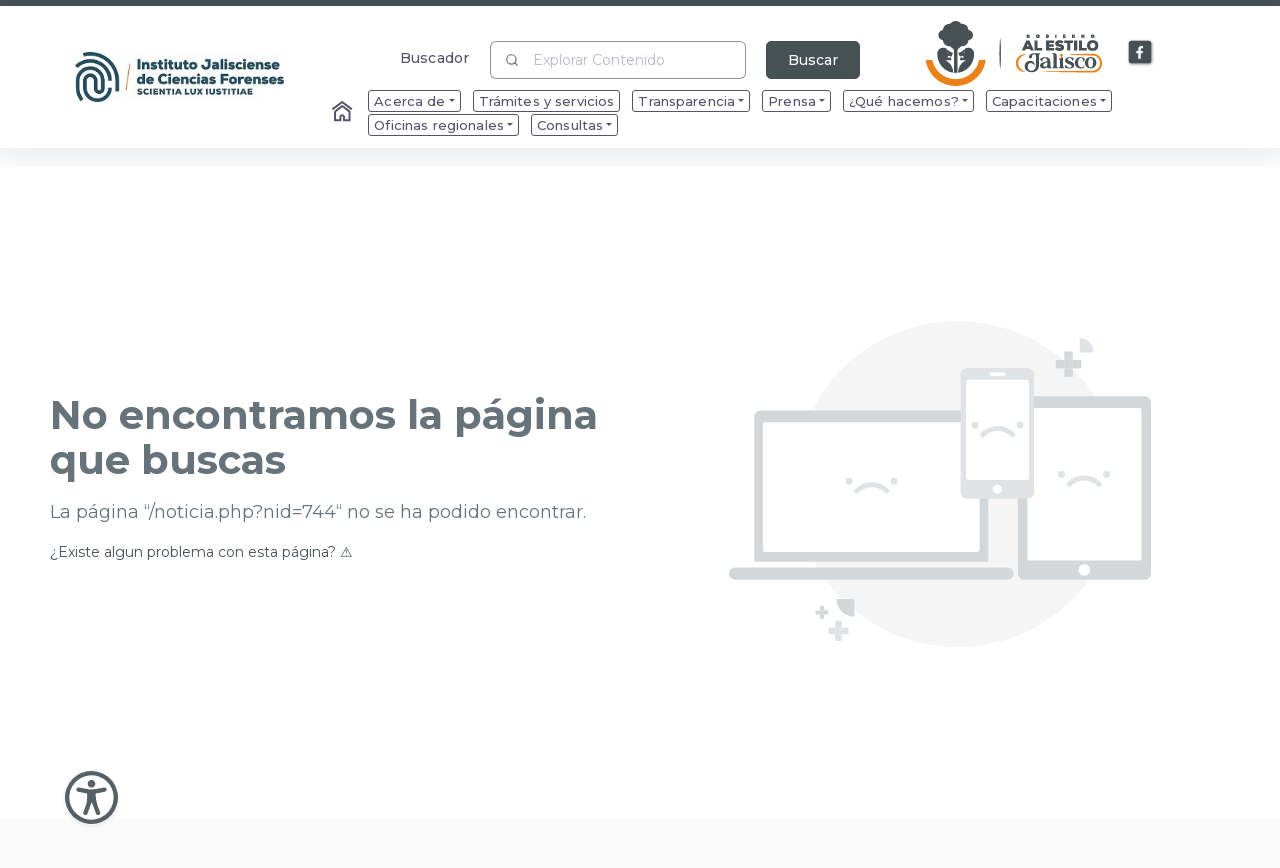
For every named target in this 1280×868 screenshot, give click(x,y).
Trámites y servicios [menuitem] (547, 101)
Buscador (434, 57)
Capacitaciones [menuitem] (1044, 101)
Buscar (813, 60)
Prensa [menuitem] (792, 101)
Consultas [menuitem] (570, 125)
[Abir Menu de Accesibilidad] (91, 797)
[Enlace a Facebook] (1141, 53)
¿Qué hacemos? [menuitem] (904, 101)
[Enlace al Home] (344, 113)
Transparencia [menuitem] (686, 101)
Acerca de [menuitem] (409, 101)
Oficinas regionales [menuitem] (439, 125)
